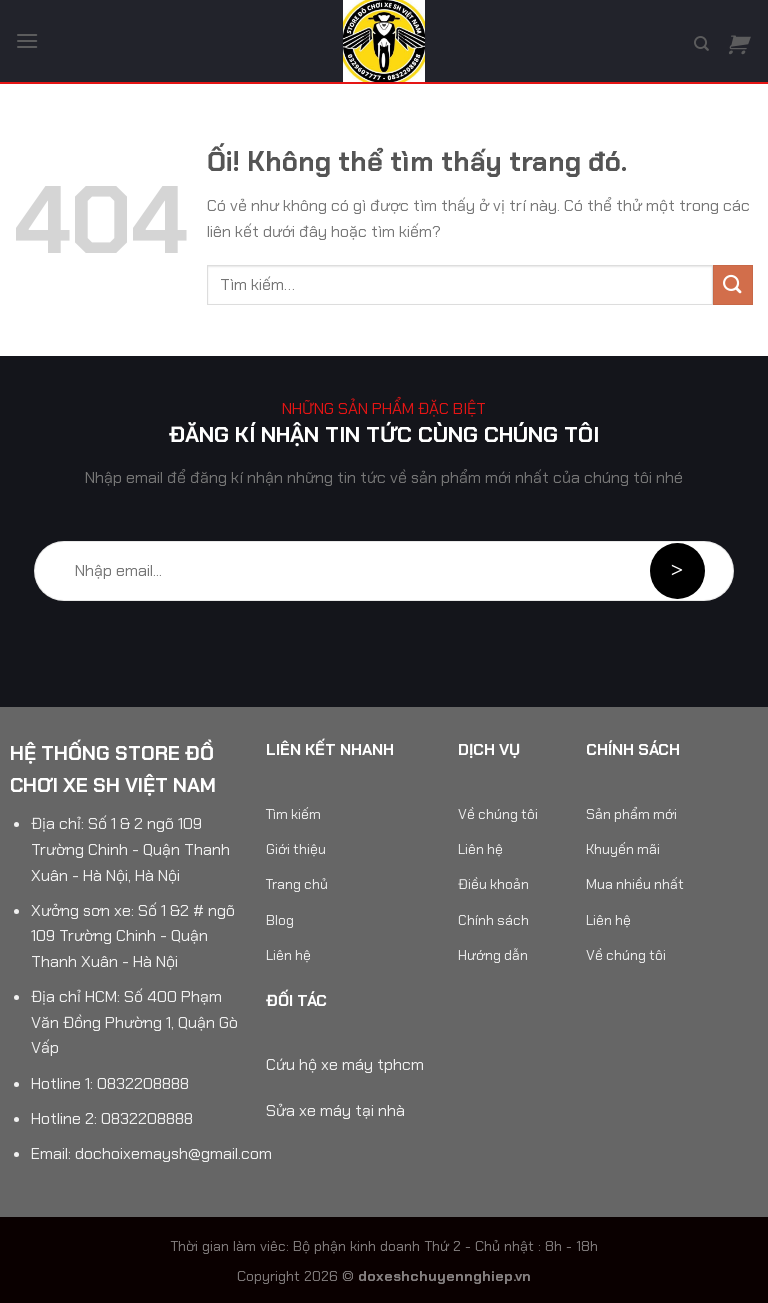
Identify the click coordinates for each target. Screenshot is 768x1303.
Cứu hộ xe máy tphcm (345, 1064)
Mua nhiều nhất (635, 884)
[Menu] (27, 40)
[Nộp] (733, 284)
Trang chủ (297, 884)
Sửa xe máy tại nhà (335, 1110)
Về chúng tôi (498, 814)
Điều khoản (493, 884)
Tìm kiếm (293, 814)
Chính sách (493, 920)
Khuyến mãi (623, 849)
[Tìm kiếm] (701, 44)
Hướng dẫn (493, 955)
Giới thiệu (296, 849)
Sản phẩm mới (631, 814)
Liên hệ (288, 955)
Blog (280, 920)
